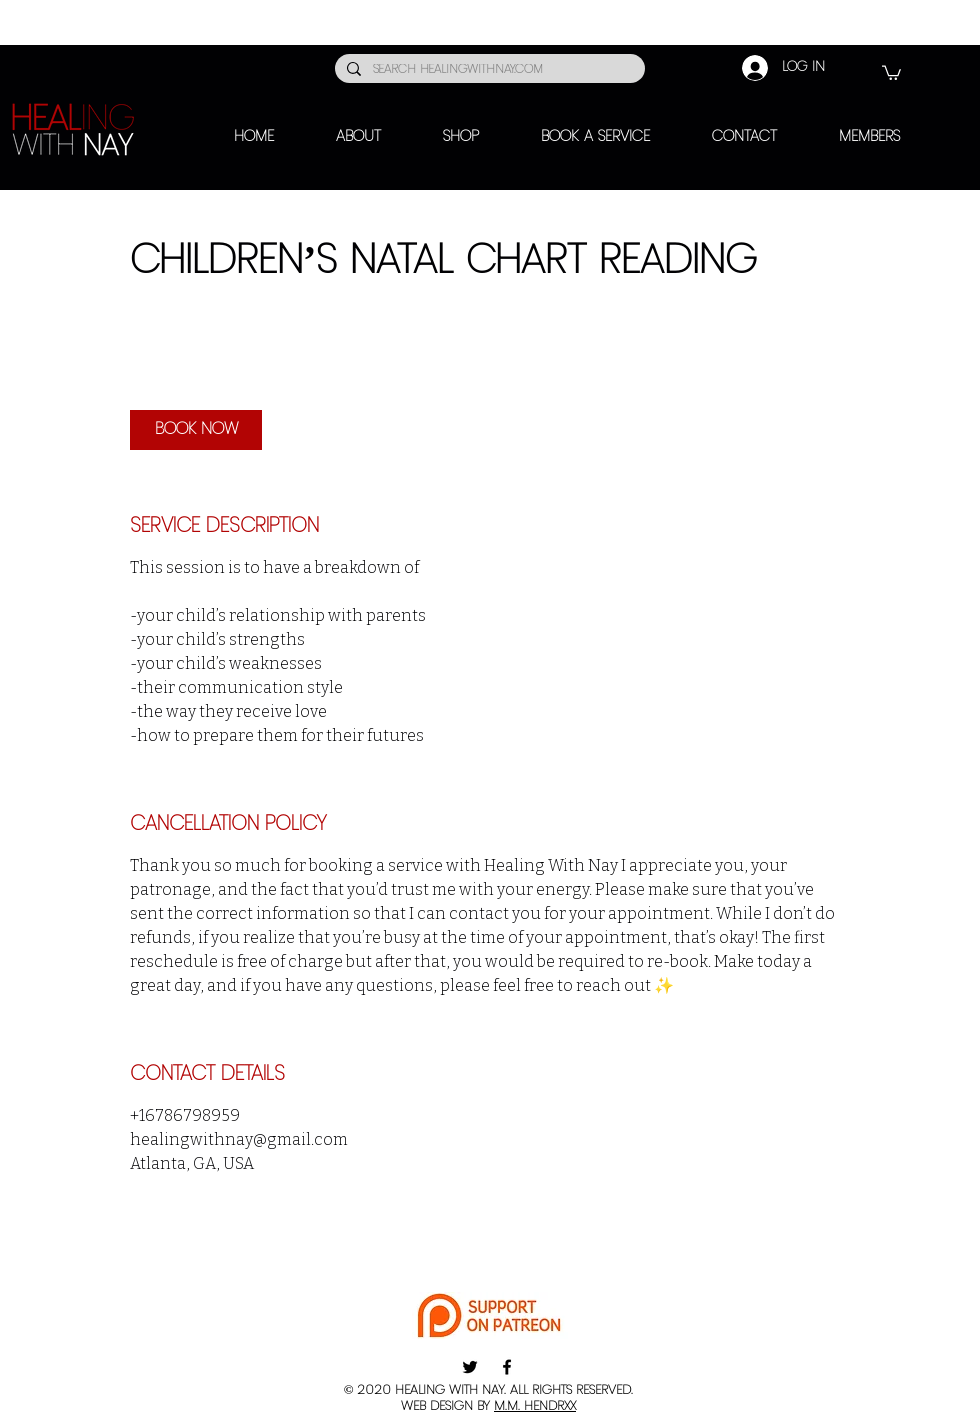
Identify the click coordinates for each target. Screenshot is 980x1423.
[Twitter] (470, 1367)
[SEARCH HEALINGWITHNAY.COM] (488, 70)
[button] (891, 72)
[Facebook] (507, 1367)
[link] (196, 430)
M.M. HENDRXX (535, 1406)
